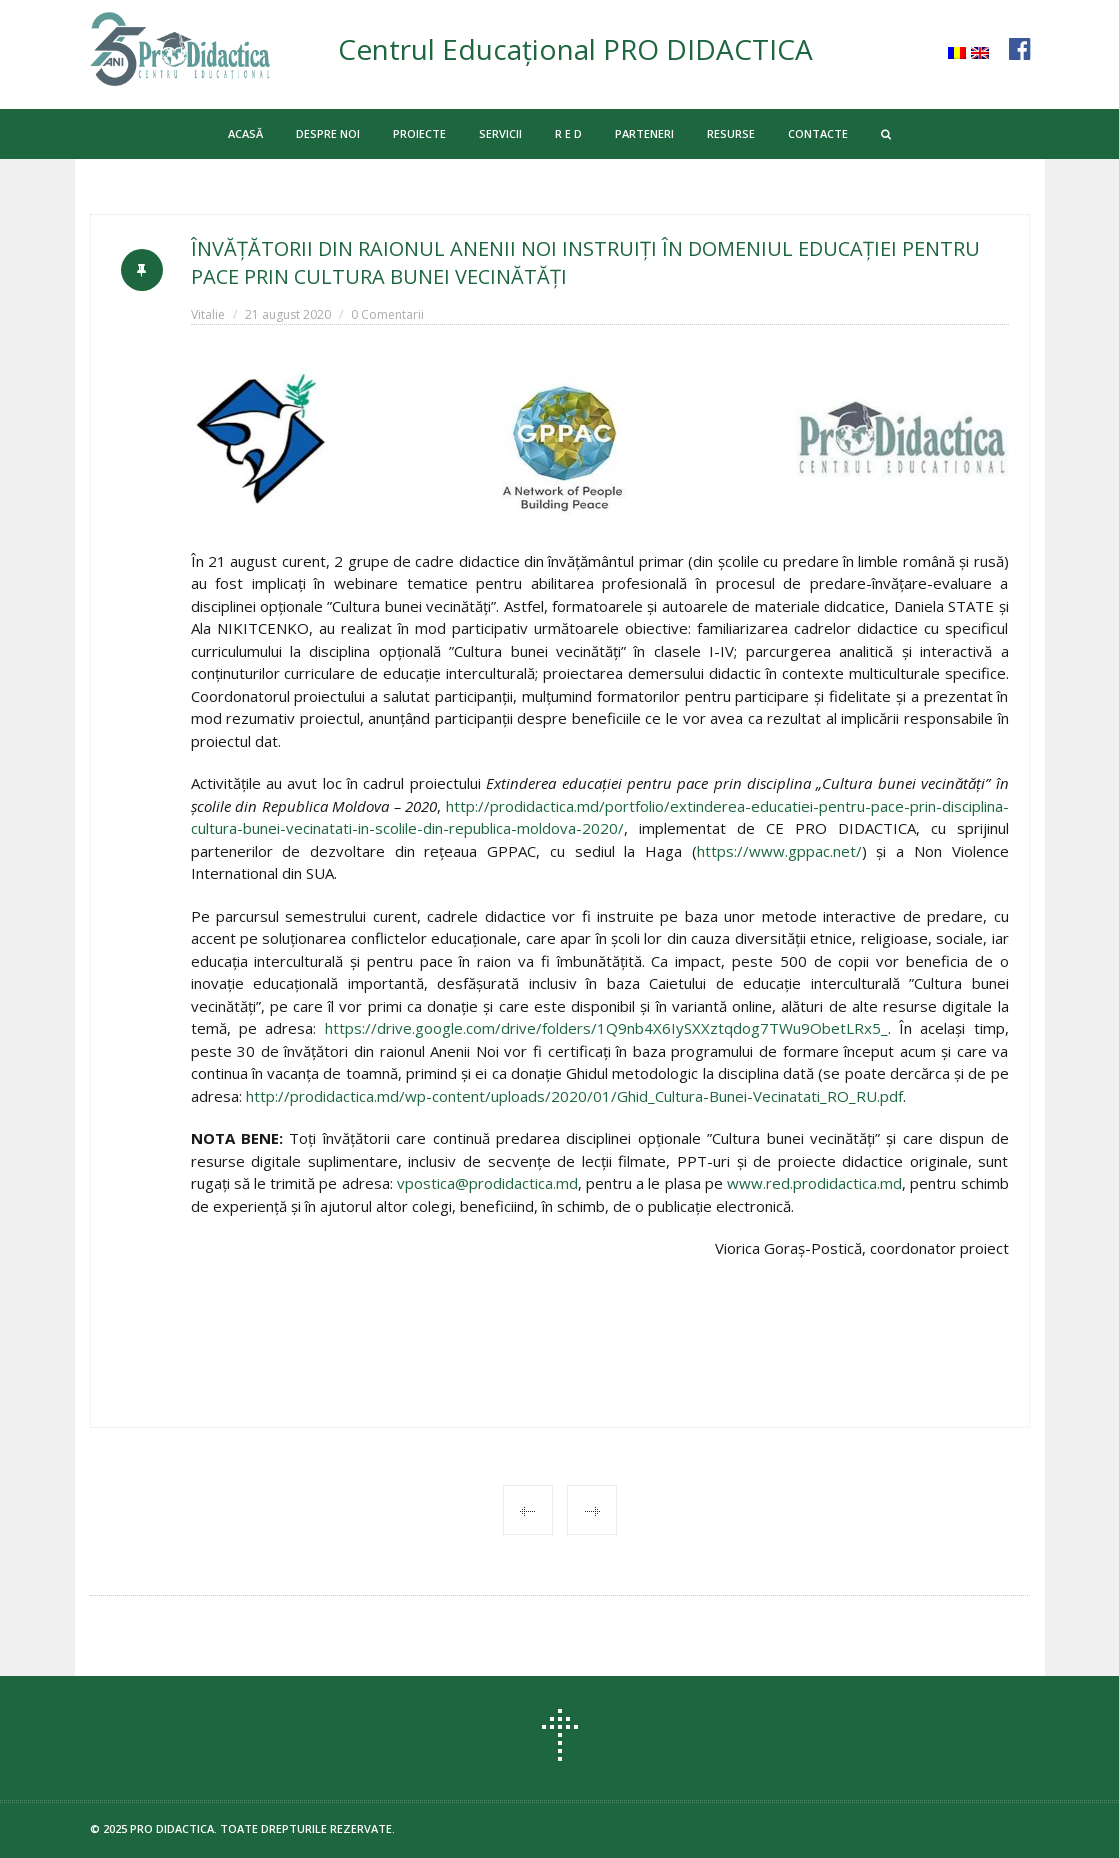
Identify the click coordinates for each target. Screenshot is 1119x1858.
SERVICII (500, 133)
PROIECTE (419, 133)
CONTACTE (818, 133)
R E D (568, 133)
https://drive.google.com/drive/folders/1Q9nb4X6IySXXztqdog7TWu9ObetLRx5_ (606, 1028)
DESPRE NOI (328, 133)
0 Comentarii (387, 314)
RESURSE (731, 133)
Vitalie (208, 314)
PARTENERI (644, 133)
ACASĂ (245, 133)
